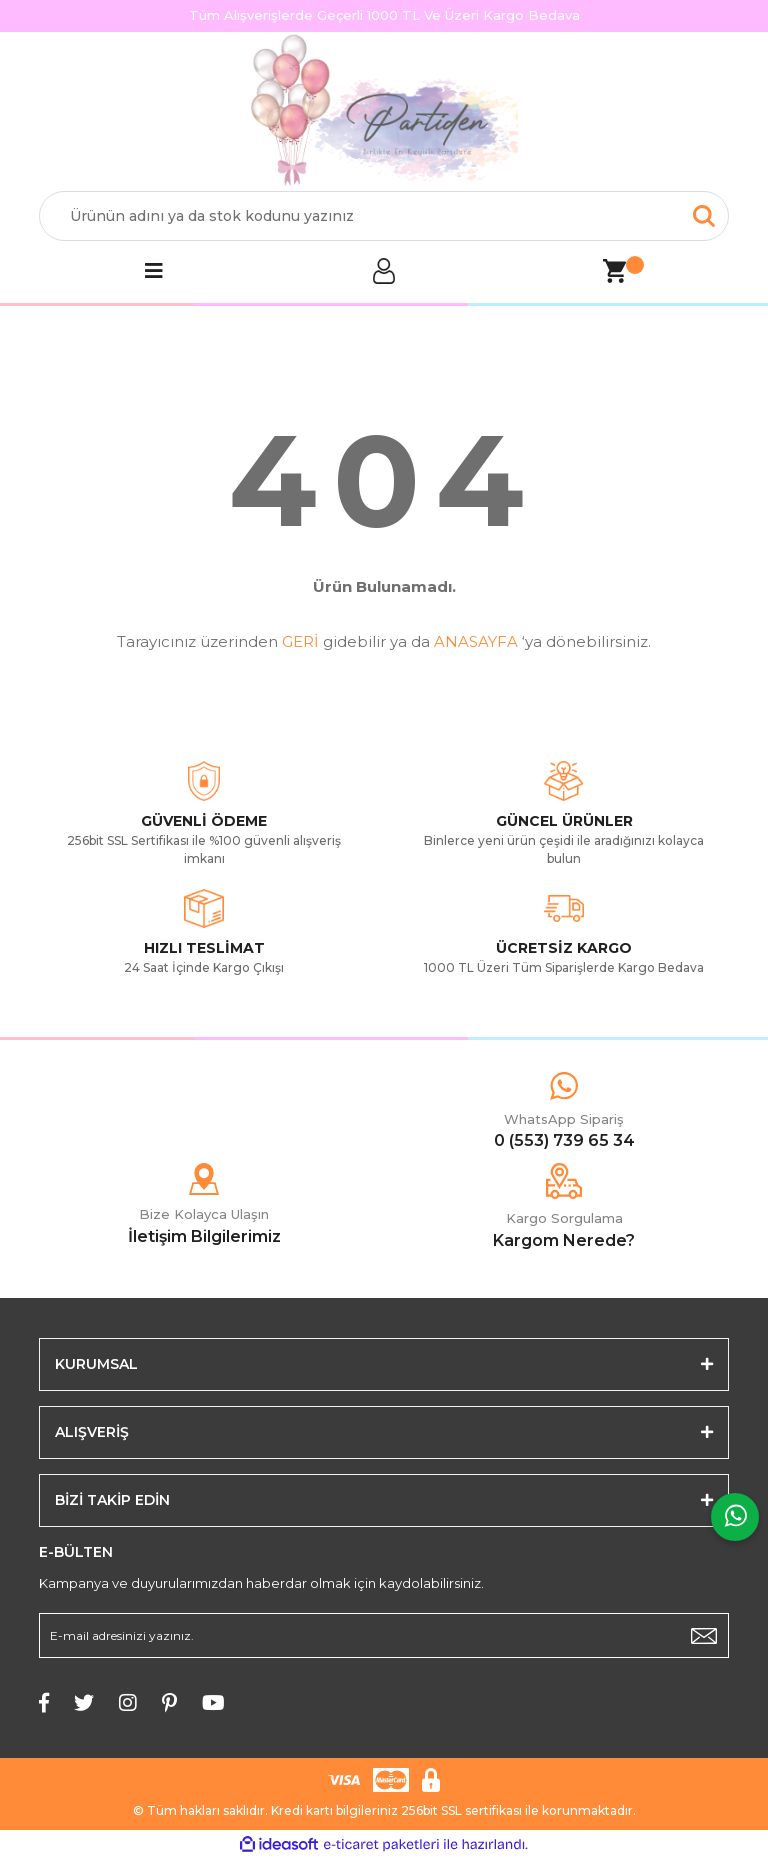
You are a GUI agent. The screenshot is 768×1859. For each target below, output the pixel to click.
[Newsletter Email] (384, 1635)
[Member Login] (384, 271)
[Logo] (384, 112)
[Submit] (704, 1635)
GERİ (300, 641)
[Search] (384, 216)
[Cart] (614, 271)
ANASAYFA (476, 641)
